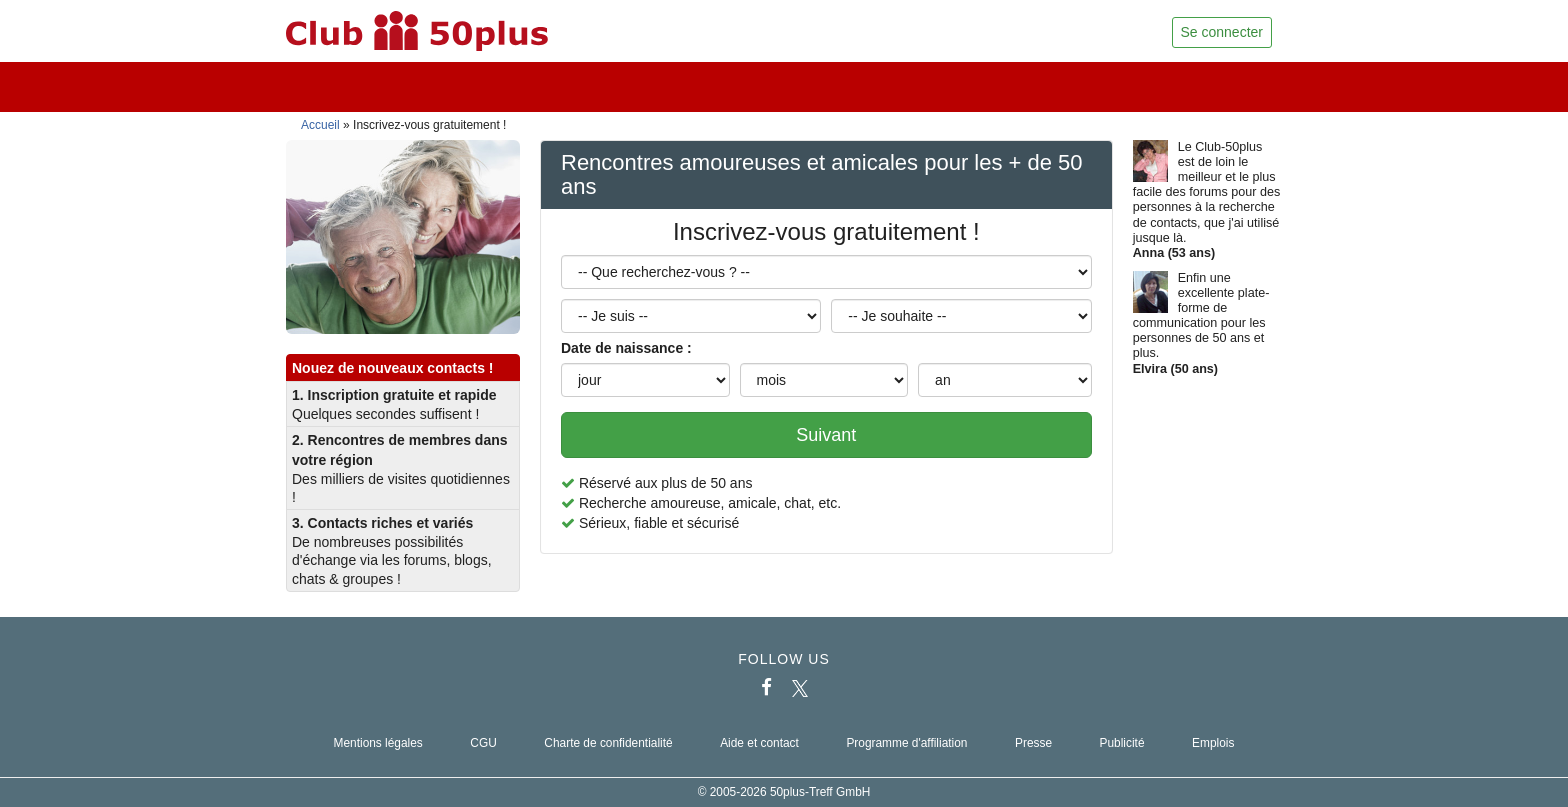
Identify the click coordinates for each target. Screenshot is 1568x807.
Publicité (1122, 743)
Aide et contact (759, 743)
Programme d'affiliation (906, 743)
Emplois (1213, 743)
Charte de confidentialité (608, 743)
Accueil (320, 125)
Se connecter (1222, 32)
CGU (483, 743)
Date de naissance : (626, 348)
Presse (1033, 743)
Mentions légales (378, 743)
